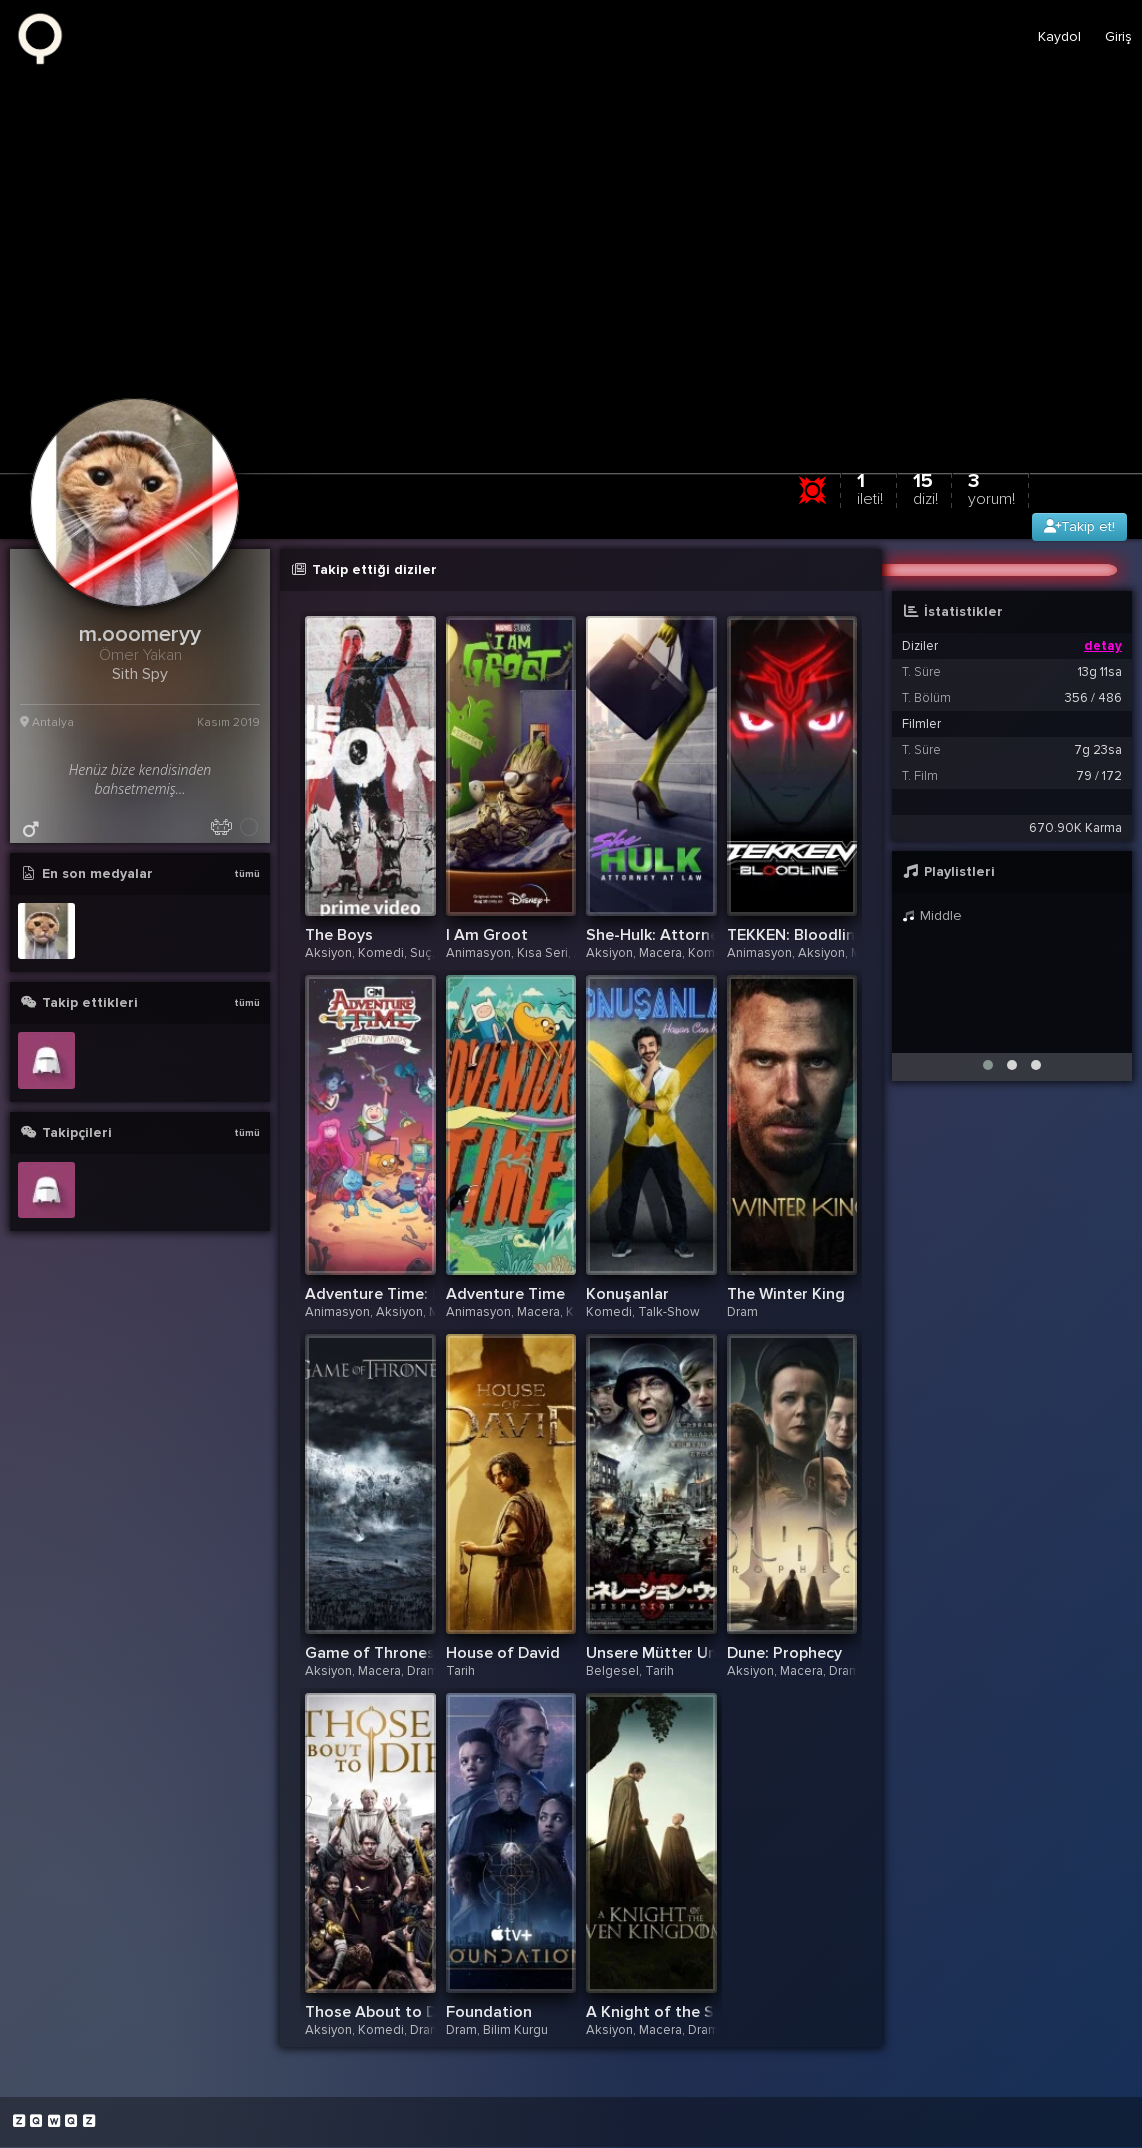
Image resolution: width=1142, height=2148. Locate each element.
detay (1103, 647)
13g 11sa (1100, 673)
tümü (247, 875)
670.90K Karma (1075, 829)
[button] (988, 1066)
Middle (932, 916)
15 (925, 489)
